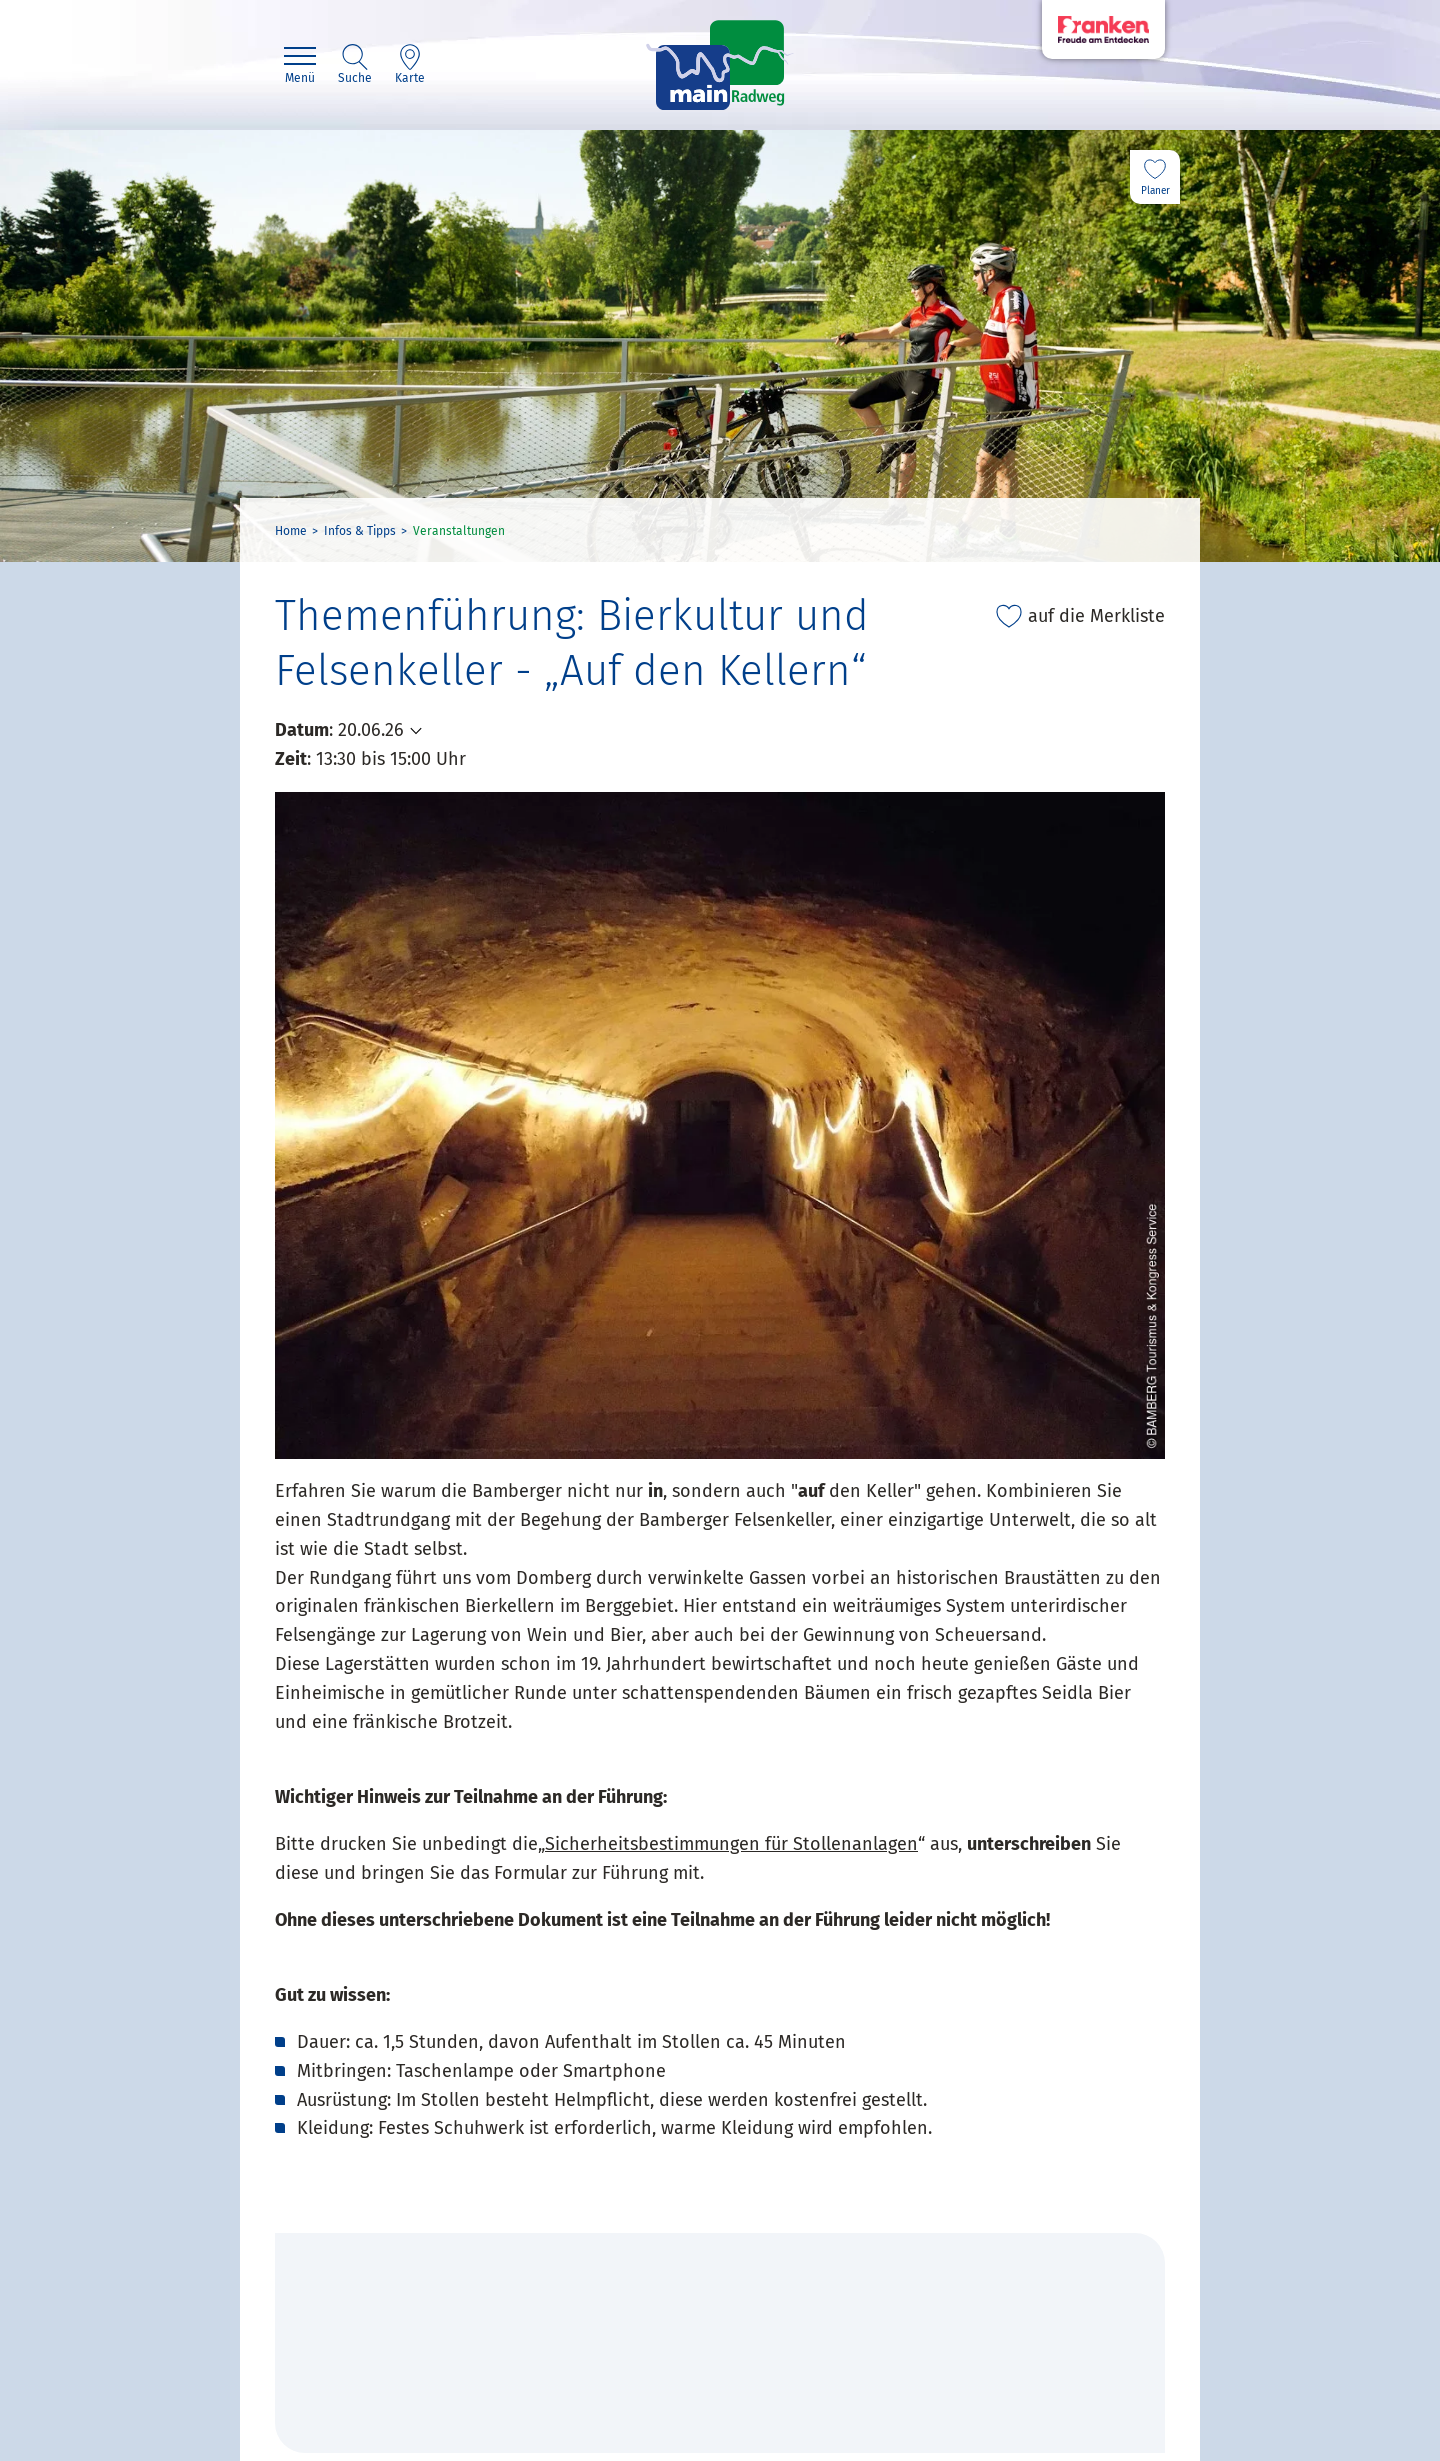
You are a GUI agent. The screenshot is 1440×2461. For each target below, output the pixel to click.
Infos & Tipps (360, 531)
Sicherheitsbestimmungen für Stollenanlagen (731, 1844)
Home (291, 531)
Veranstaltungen (459, 531)
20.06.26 (371, 730)
